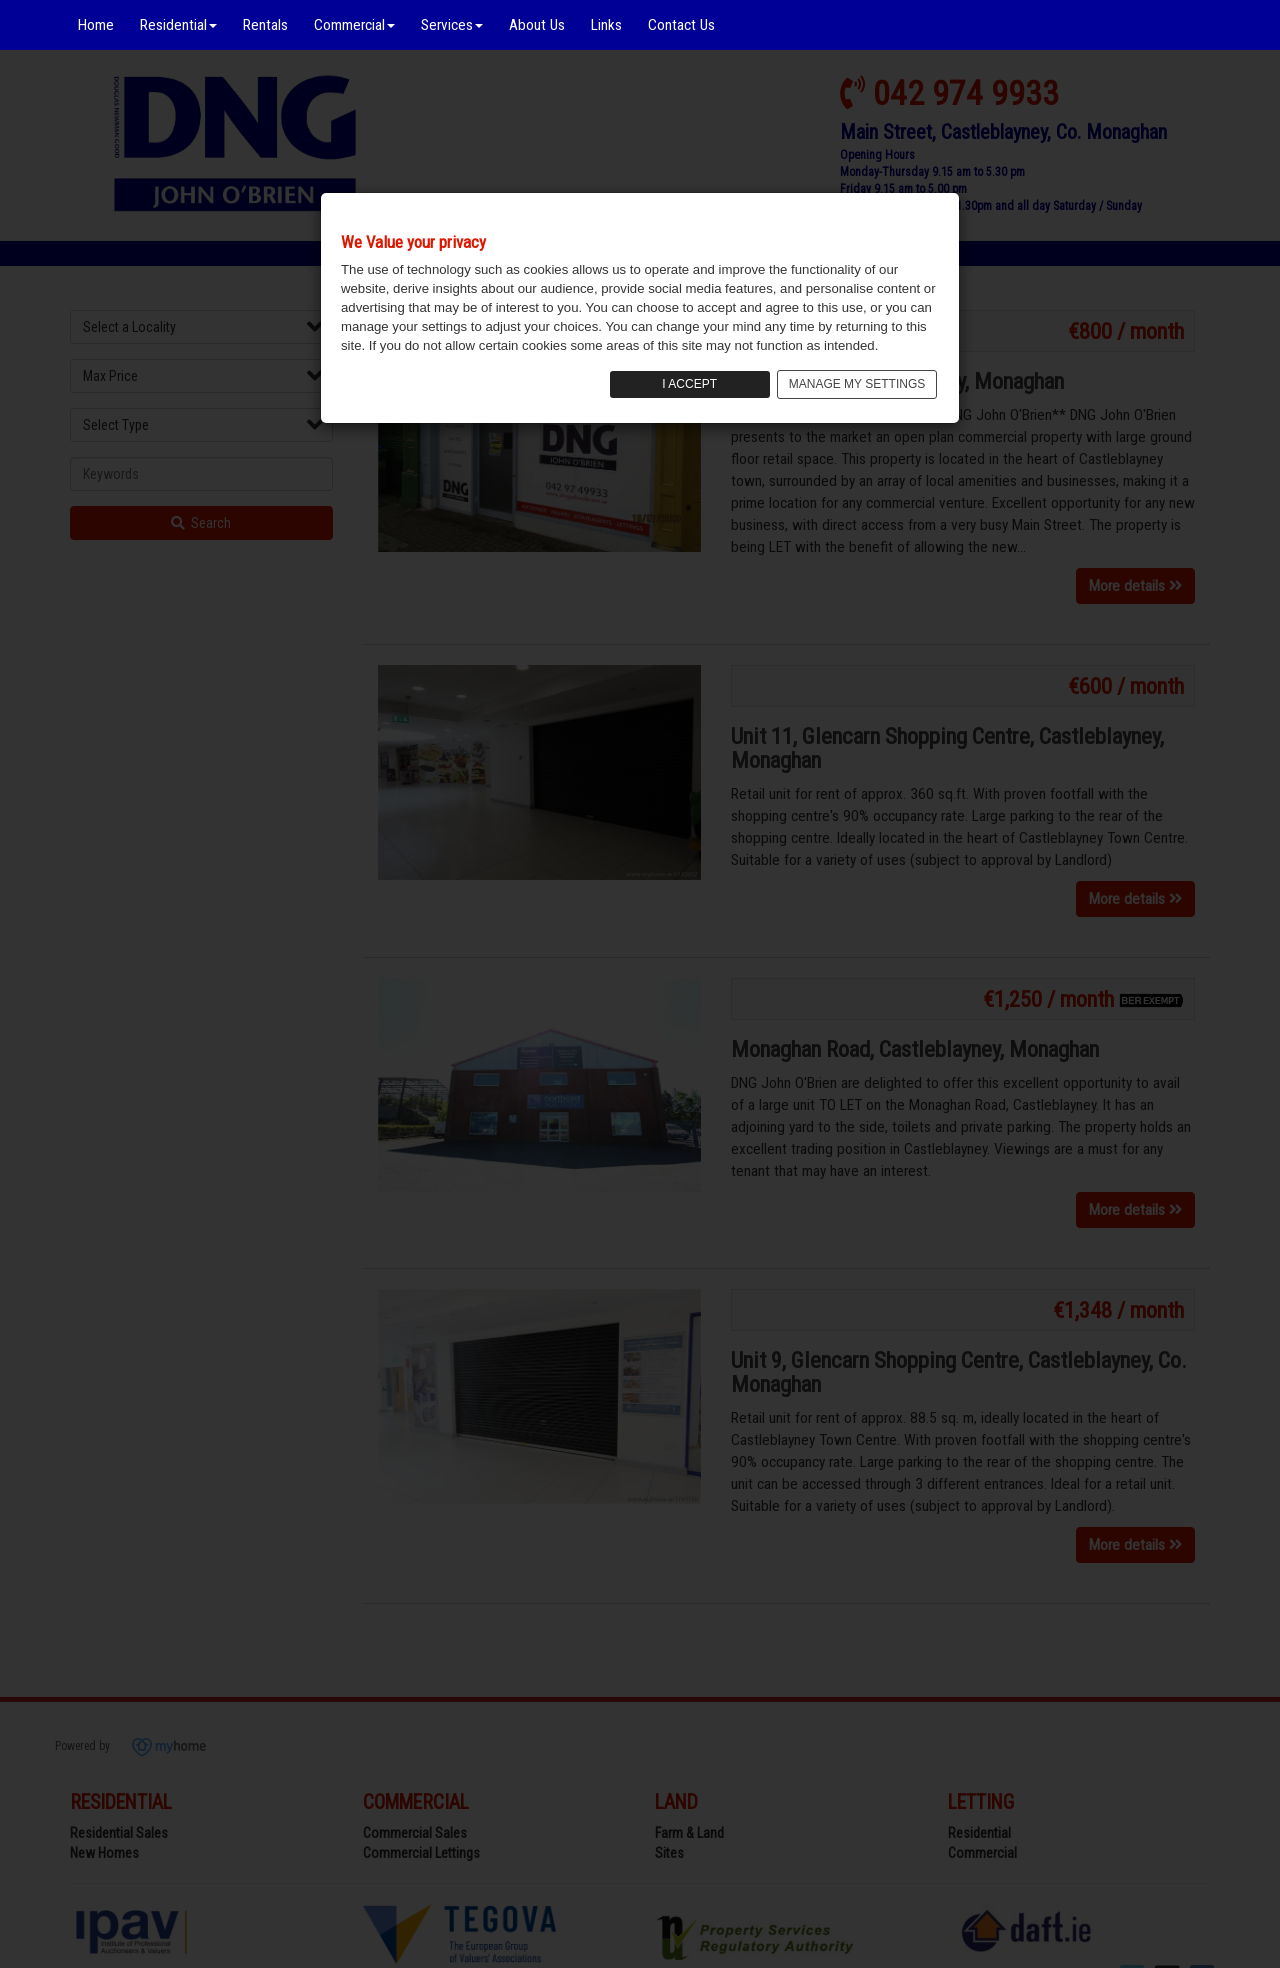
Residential (178, 25)
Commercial (354, 25)
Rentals (265, 25)
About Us (537, 25)
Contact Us (681, 25)
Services (452, 25)
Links (606, 25)
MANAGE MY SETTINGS (857, 384)
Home (96, 25)
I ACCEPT (689, 384)
